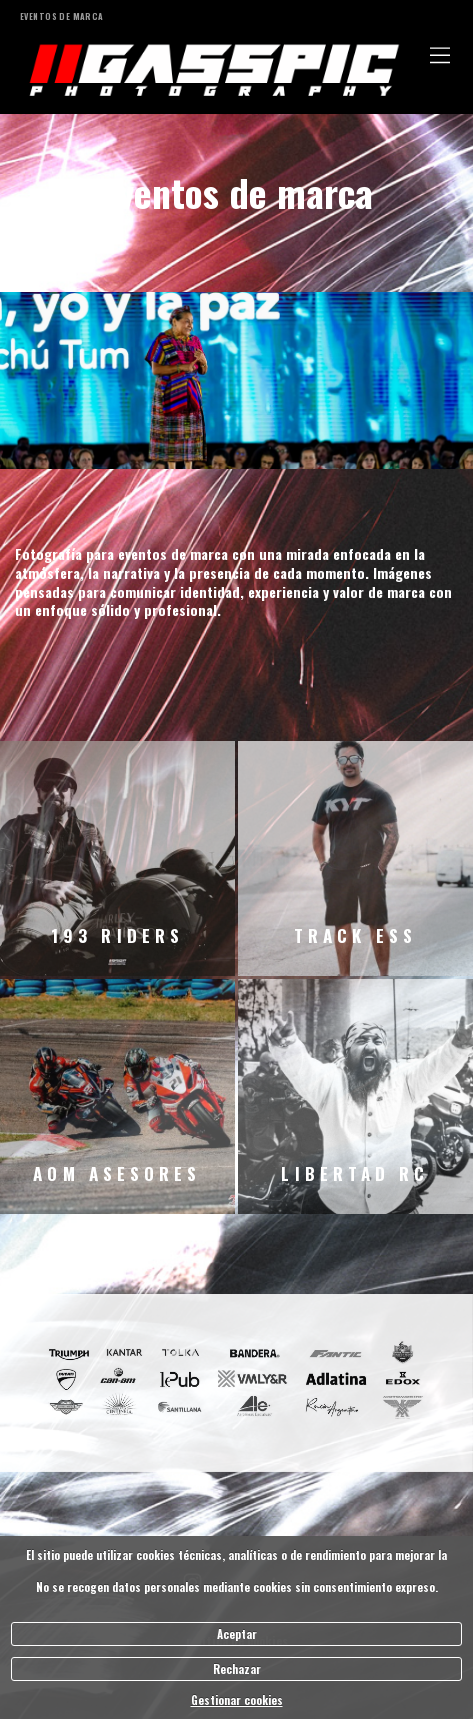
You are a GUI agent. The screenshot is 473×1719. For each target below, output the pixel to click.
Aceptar (237, 1634)
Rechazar (237, 1669)
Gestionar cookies (237, 1700)
